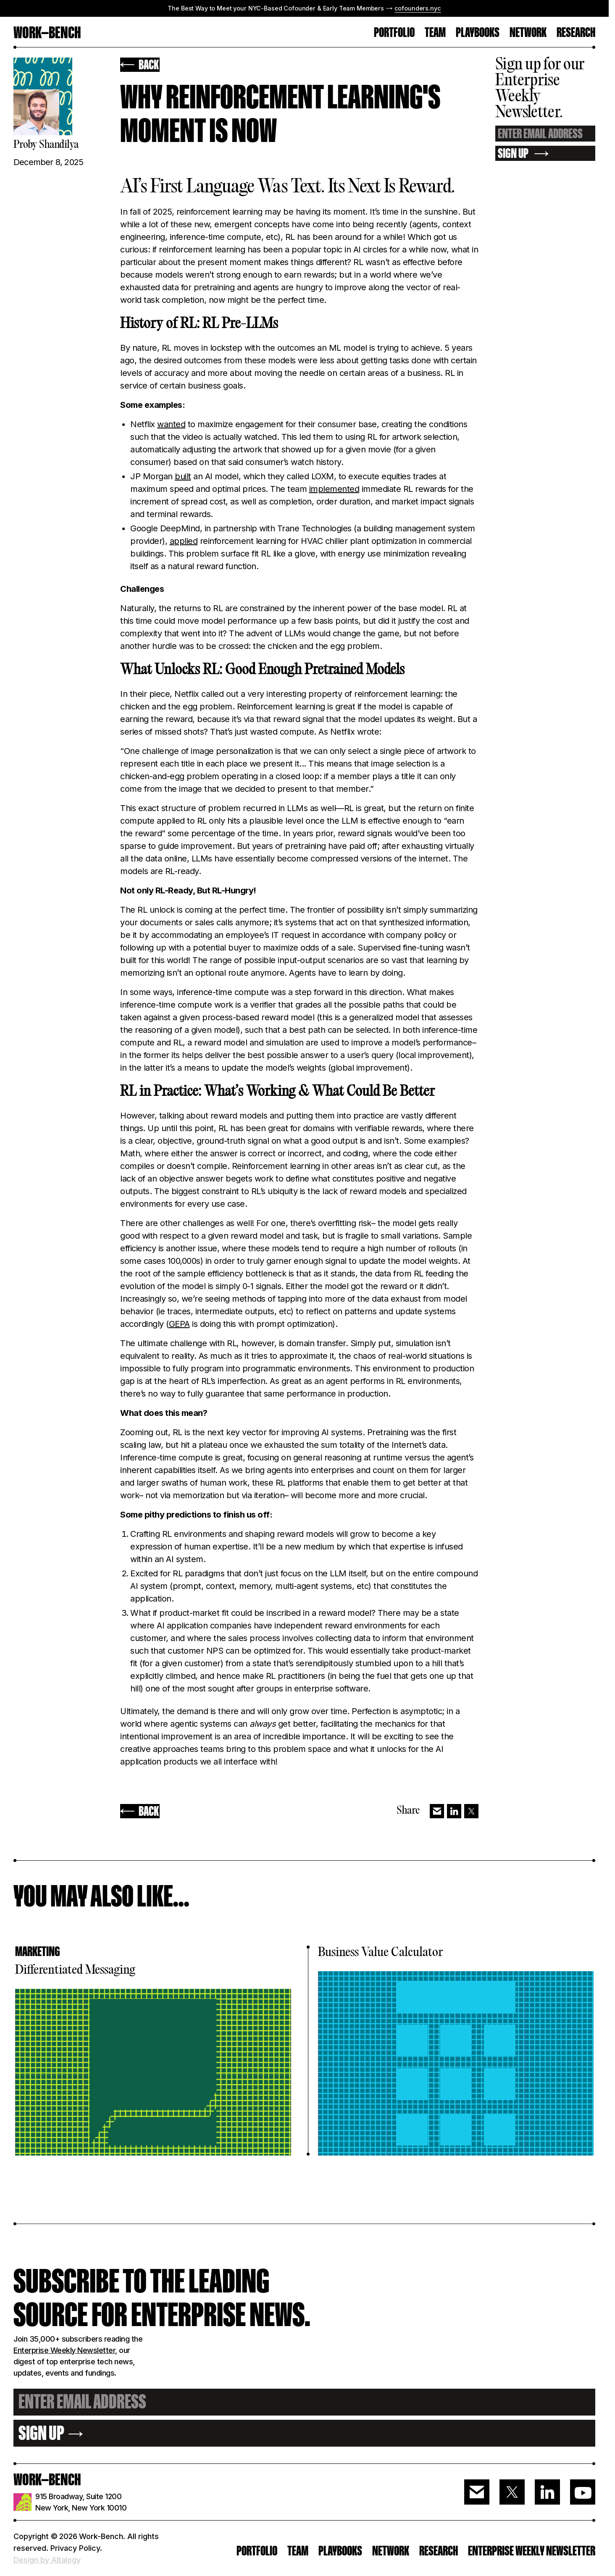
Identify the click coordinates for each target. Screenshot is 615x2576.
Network (528, 33)
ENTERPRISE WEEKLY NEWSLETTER (531, 2550)
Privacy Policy (75, 2548)
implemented (334, 489)
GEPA (179, 1324)
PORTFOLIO (394, 33)
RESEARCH (576, 33)
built (183, 476)
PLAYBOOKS (340, 2550)
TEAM (435, 33)
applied (184, 541)
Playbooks (477, 33)
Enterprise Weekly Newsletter (64, 2350)
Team (297, 2550)
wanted (171, 424)
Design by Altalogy (47, 2559)
